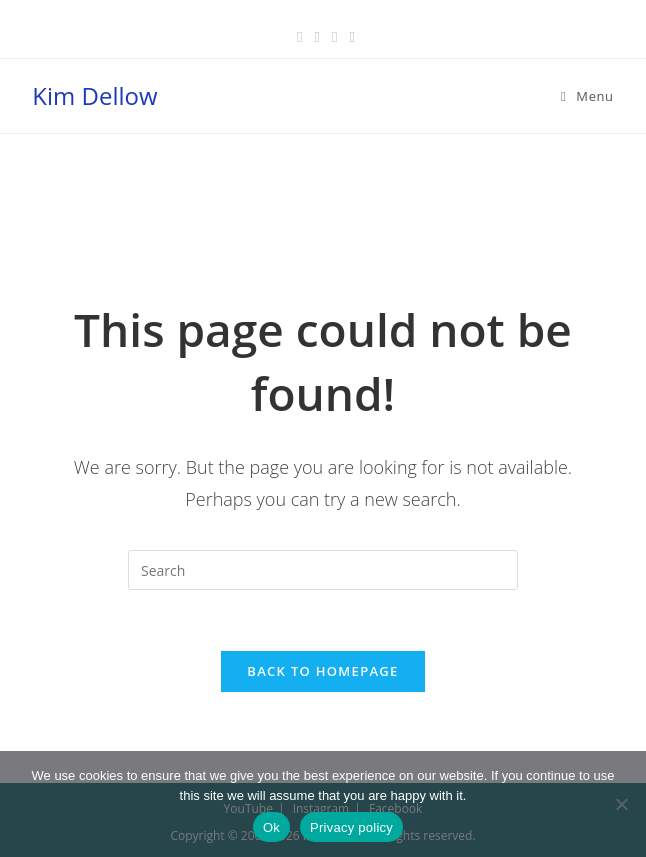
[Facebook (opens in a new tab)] (299, 36)
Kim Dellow (94, 95)
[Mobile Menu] (587, 96)
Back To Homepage (322, 671)
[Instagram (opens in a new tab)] (334, 36)
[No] (621, 804)
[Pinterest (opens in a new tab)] (317, 36)
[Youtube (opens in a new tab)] (348, 36)
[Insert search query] (323, 570)
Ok (271, 827)
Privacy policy (351, 827)
